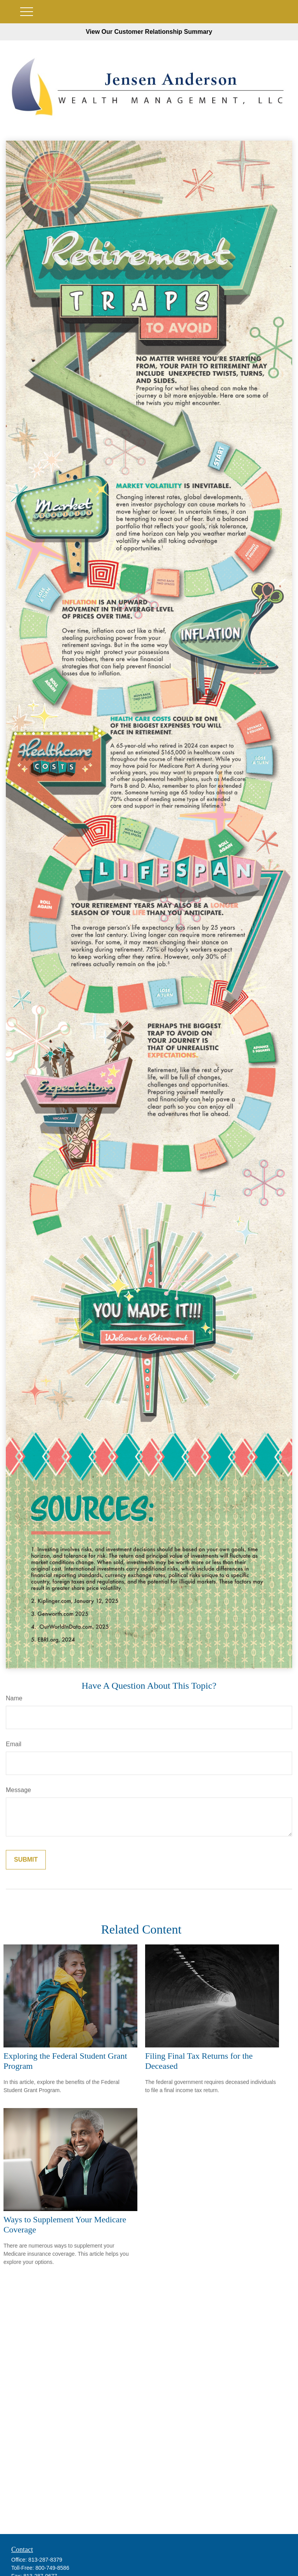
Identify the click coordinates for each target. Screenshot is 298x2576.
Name (14, 1698)
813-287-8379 (45, 2560)
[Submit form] (26, 1859)
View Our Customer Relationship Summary (149, 31)
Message (18, 1790)
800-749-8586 (52, 2568)
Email (13, 1744)
